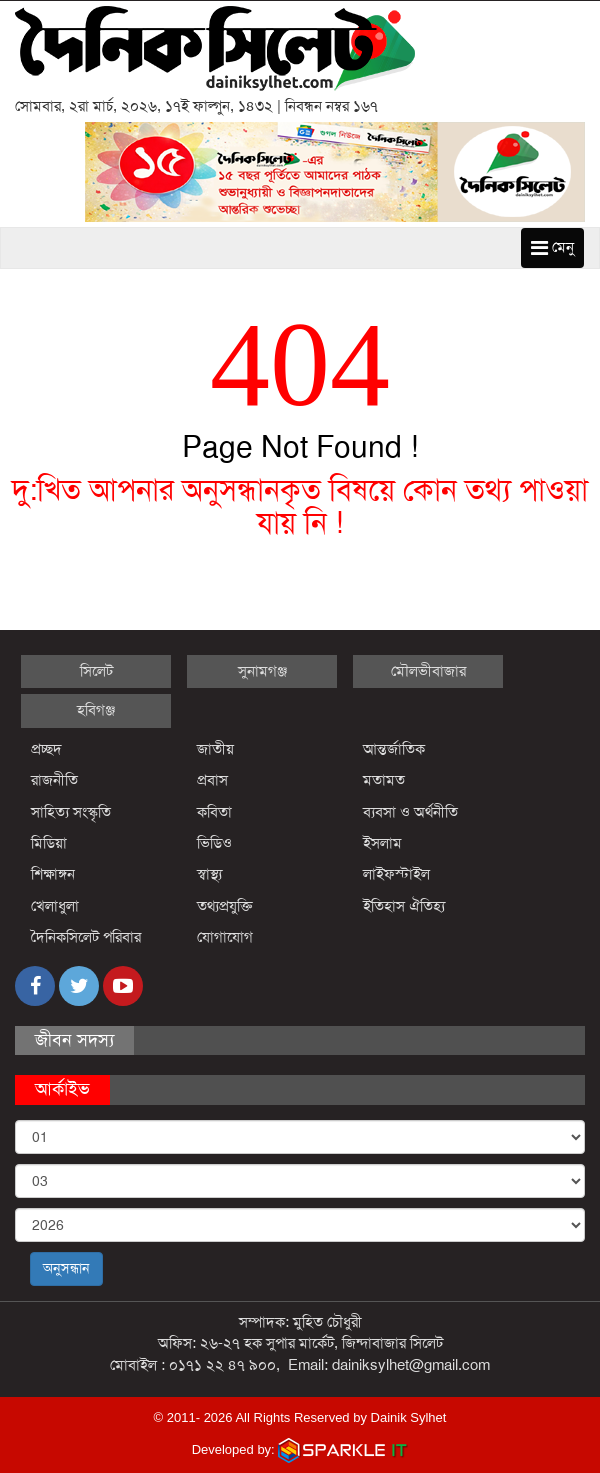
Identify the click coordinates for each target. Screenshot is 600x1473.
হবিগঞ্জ (96, 710)
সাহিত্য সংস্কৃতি (71, 812)
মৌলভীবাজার (428, 671)
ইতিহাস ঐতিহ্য (404, 906)
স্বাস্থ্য (209, 874)
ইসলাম (382, 843)
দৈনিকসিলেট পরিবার (86, 937)
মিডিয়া (49, 843)
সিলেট (96, 671)
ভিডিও (214, 843)
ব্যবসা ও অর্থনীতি (410, 812)
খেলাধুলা (55, 906)
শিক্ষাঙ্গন (53, 874)
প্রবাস (212, 780)
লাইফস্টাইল (396, 874)
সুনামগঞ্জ (262, 671)
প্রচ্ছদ (46, 749)
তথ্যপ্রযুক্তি (225, 906)
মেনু (552, 247)
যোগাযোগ (225, 937)
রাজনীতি (54, 780)
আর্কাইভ (62, 1089)
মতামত (384, 780)
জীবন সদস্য (74, 1040)
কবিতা (214, 812)
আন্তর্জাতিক (394, 749)
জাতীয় (215, 749)
